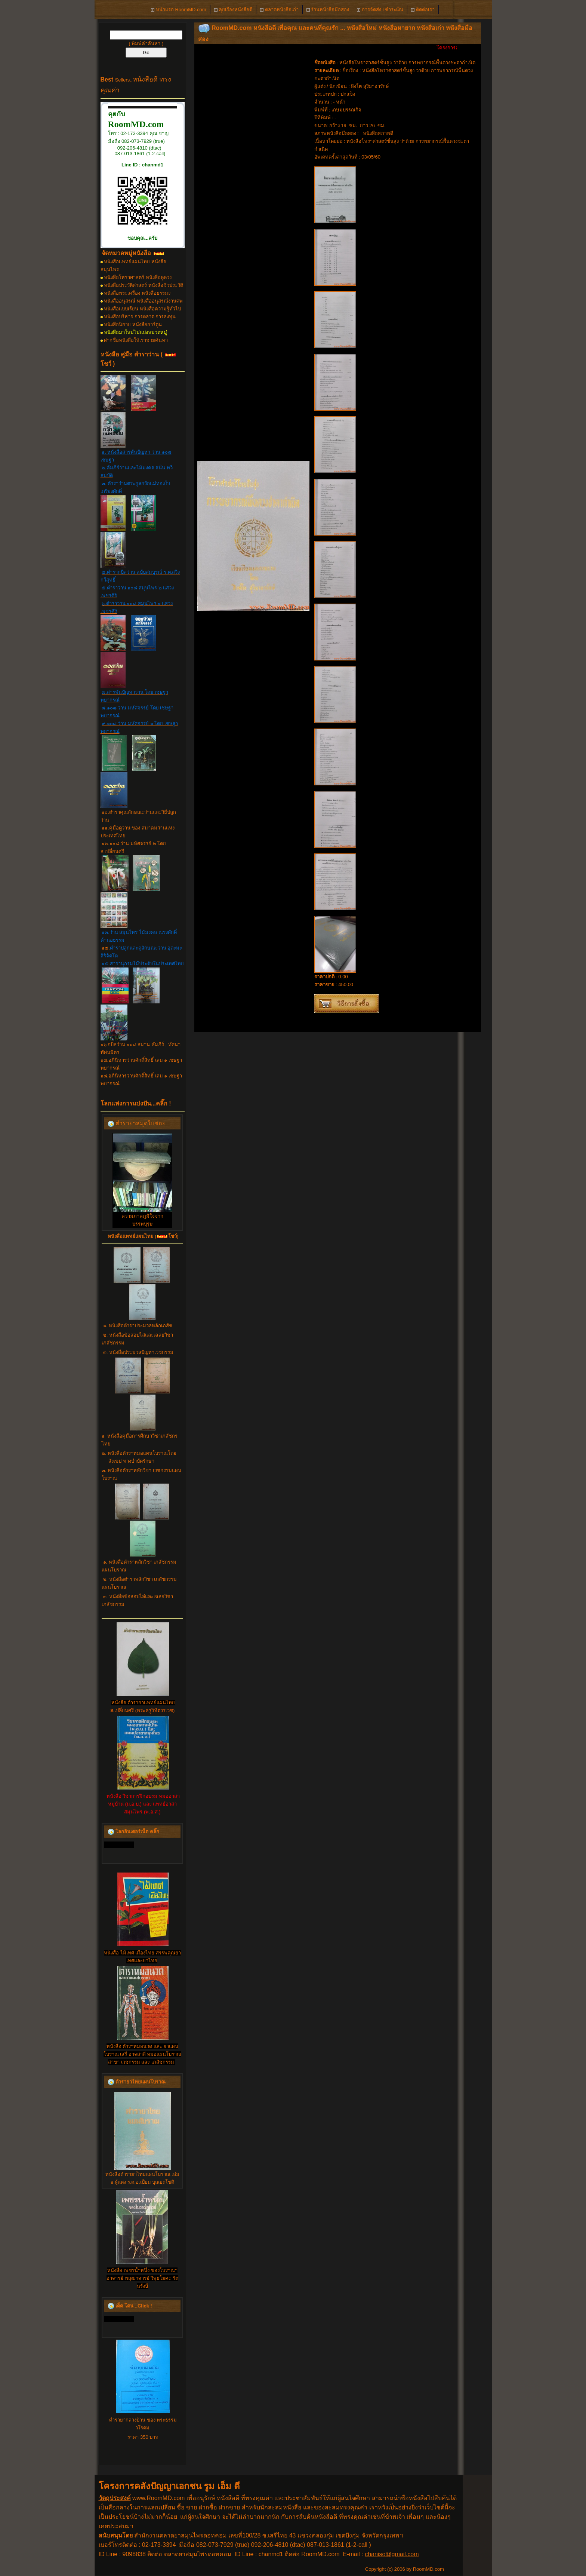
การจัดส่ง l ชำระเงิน (380, 9)
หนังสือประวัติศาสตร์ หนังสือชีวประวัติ (143, 285)
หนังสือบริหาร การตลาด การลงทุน (140, 316)
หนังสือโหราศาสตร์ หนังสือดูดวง (138, 277)
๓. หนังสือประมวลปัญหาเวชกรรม (138, 1352)
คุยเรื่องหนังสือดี (233, 9)
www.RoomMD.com (158, 2498)
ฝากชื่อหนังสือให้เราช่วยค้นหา (136, 340)
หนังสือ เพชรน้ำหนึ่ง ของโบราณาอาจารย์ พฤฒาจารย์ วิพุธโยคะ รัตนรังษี (142, 2278)
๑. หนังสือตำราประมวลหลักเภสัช (137, 1325)
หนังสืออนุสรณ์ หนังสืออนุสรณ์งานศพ (143, 301)
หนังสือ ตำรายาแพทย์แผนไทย (143, 1702)
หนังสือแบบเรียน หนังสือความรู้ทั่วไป (142, 309)
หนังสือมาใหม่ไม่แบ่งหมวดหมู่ (135, 332)
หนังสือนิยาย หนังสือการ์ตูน (133, 324)
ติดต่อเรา (423, 9)
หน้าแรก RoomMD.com (178, 9)
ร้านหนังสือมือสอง (327, 9)
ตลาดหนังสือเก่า (279, 9)
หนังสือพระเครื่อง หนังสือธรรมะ (137, 293)
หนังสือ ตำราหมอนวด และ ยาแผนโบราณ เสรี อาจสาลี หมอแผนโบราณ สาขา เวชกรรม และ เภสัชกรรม (143, 2054)
